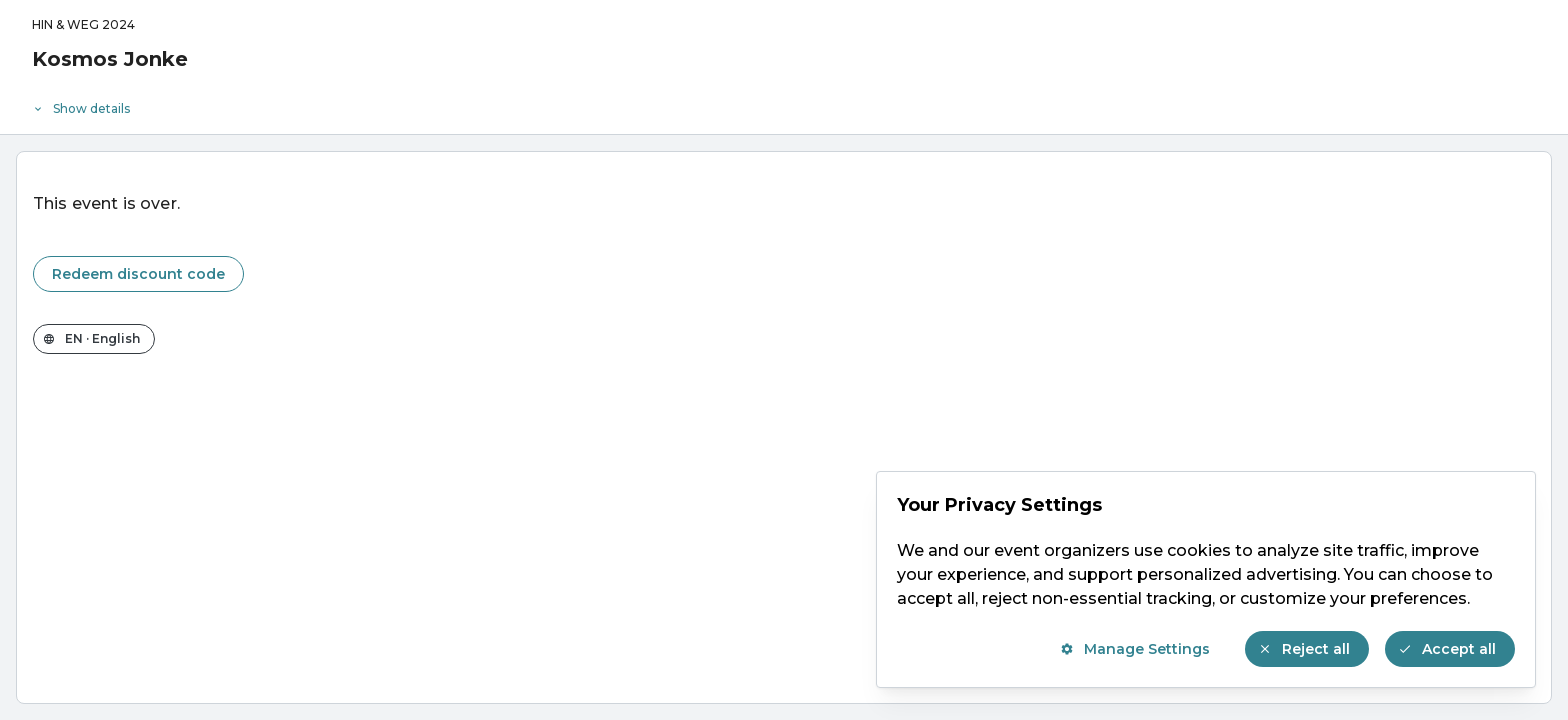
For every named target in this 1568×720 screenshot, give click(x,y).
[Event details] (784, 104)
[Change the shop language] (94, 339)
